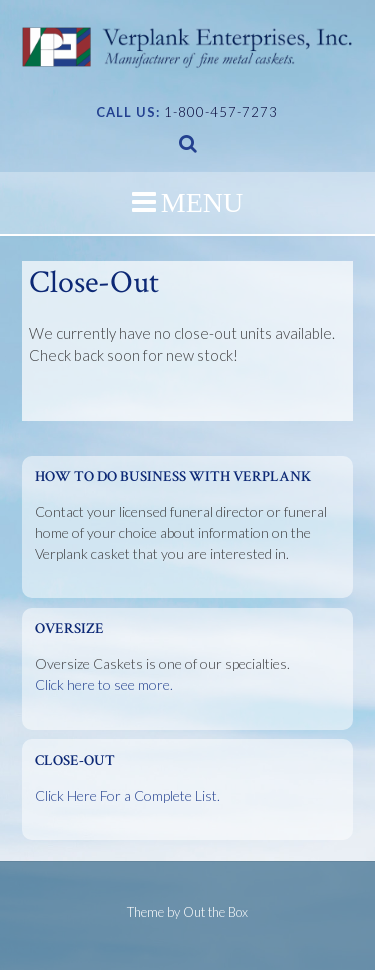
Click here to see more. (104, 684)
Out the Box (215, 912)
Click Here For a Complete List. (127, 795)
